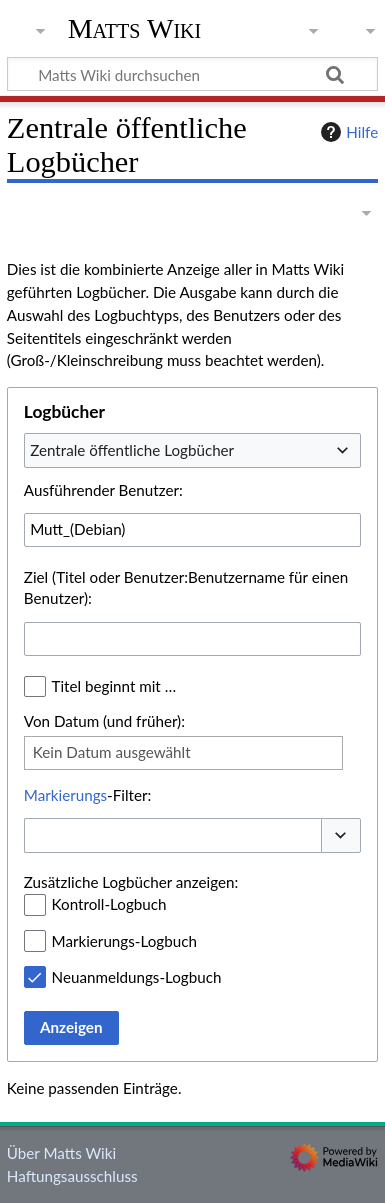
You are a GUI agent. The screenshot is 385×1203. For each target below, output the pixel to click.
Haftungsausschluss (72, 1176)
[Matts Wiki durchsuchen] (192, 74)
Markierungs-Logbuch (124, 941)
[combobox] (192, 450)
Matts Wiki (135, 29)
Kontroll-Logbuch (109, 904)
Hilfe (347, 132)
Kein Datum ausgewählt (112, 752)
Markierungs (65, 795)
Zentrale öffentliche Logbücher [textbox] (132, 450)
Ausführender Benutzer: (103, 490)
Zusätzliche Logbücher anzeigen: (131, 882)
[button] (341, 835)
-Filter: (87, 795)
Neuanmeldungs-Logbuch (137, 977)
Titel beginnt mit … (114, 686)
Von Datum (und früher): (104, 721)
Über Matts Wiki (61, 1153)
